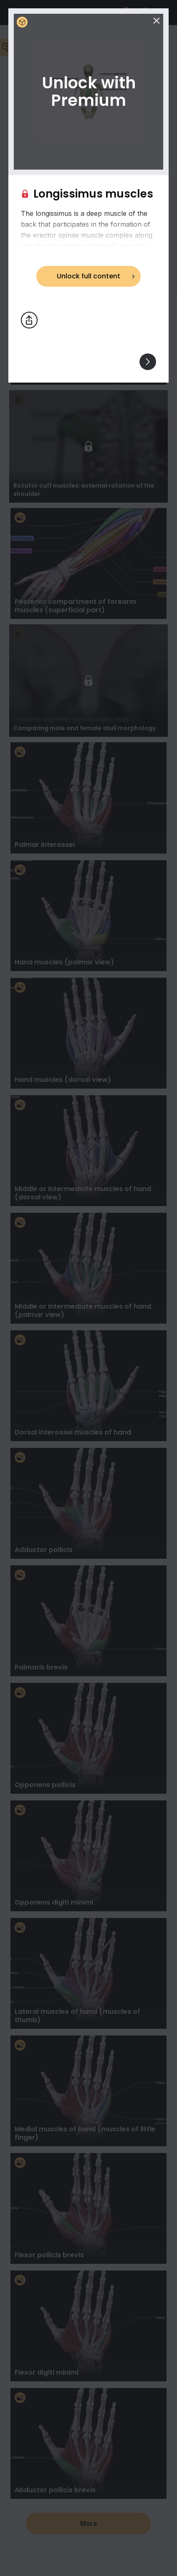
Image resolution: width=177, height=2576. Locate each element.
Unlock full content (88, 276)
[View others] (147, 361)
